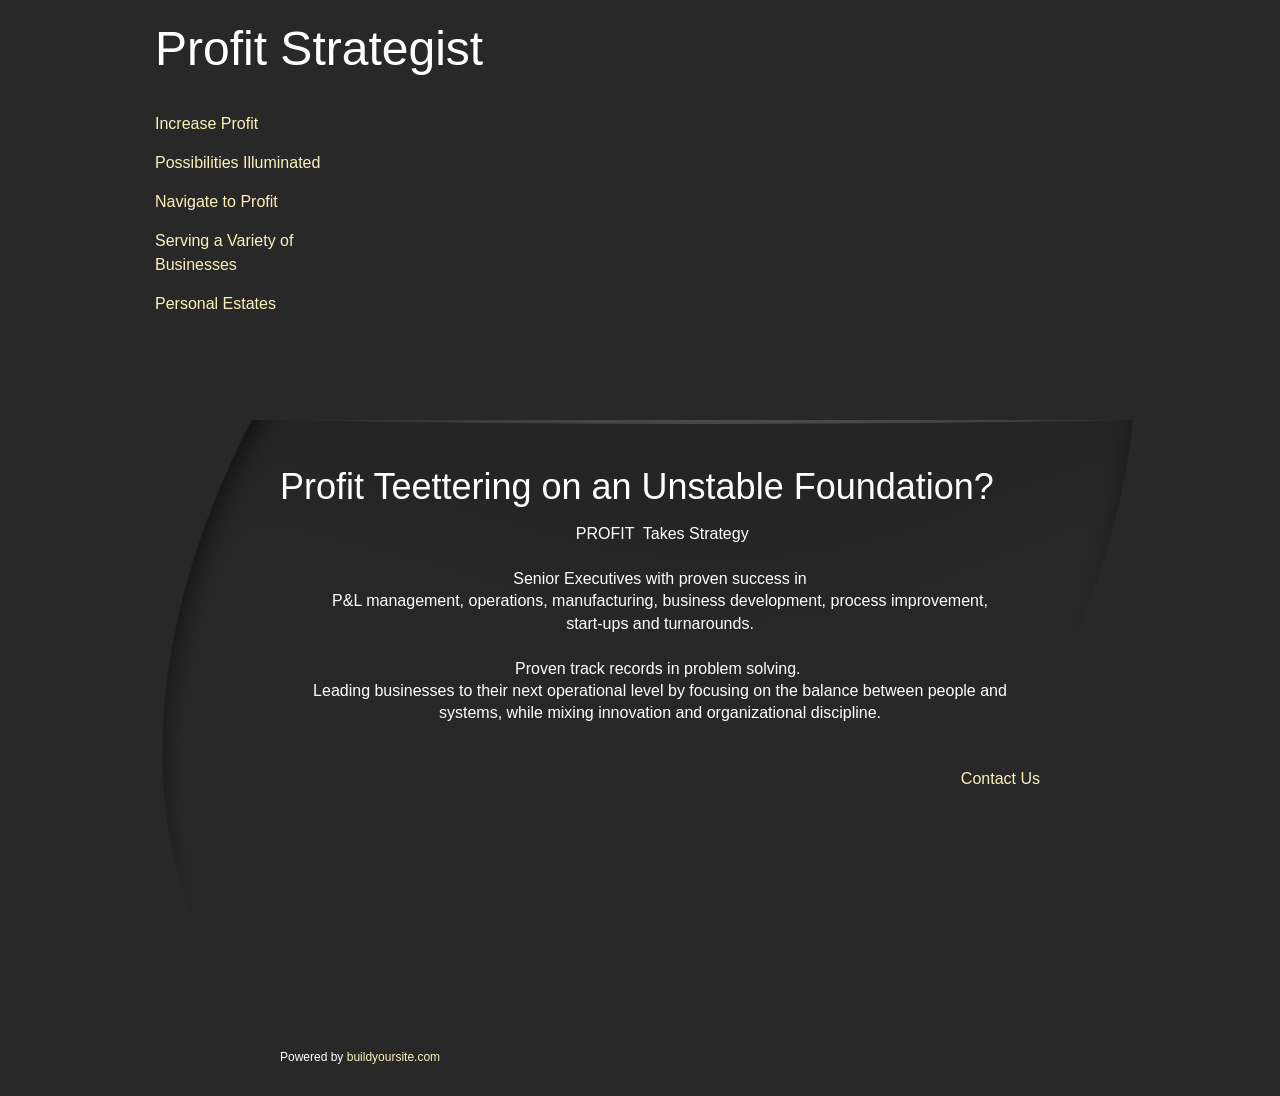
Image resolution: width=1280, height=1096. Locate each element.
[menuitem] (245, 124)
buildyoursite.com (393, 1057)
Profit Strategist (319, 49)
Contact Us (1000, 778)
